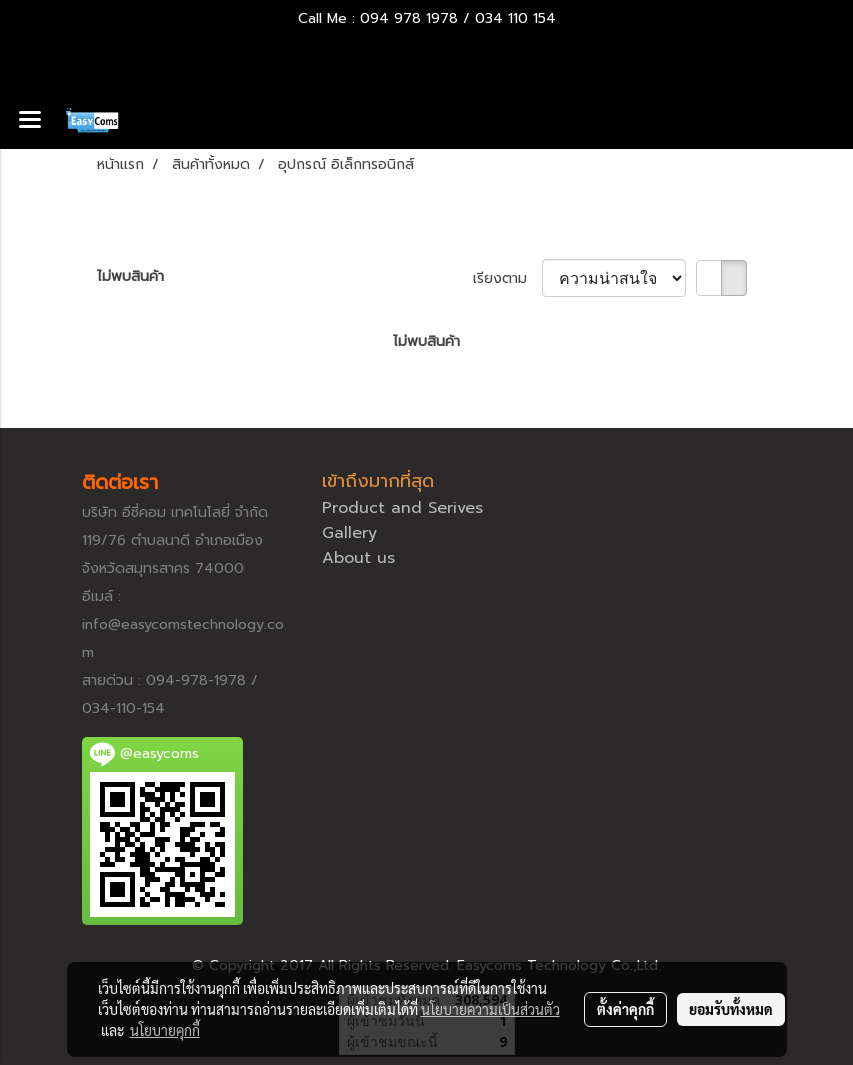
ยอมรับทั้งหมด (731, 1009)
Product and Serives (402, 508)
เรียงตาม (507, 278)
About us (358, 558)
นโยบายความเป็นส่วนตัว (490, 1009)
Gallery (349, 533)
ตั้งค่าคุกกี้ (625, 1009)
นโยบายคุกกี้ (165, 1030)
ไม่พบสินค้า (130, 276)
